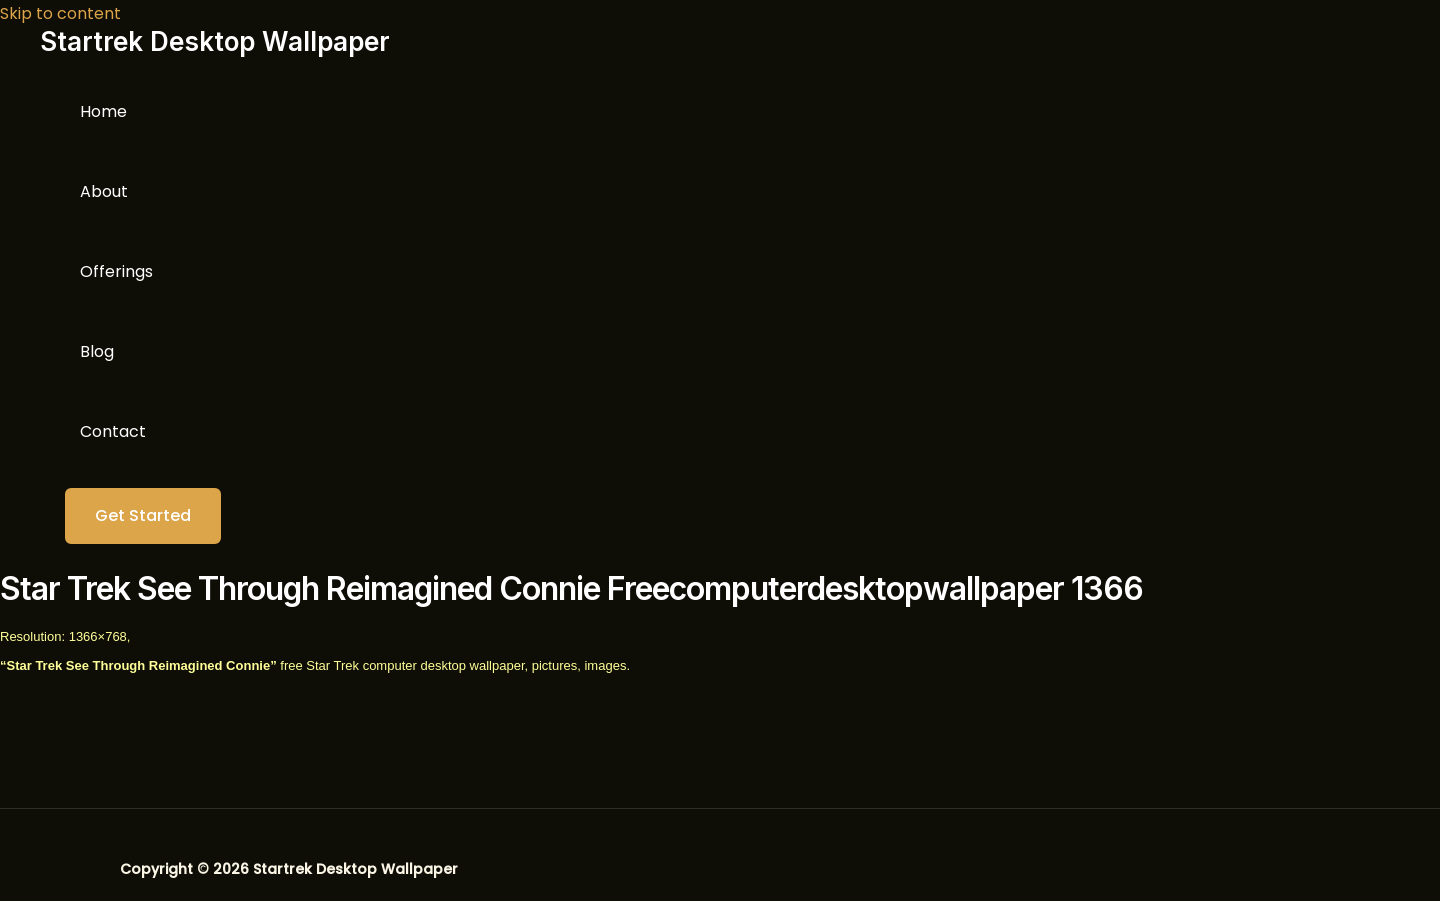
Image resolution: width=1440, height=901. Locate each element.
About (104, 191)
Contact (113, 431)
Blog (97, 351)
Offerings (116, 271)
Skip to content (60, 13)
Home (103, 111)
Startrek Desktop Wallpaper (215, 41)
